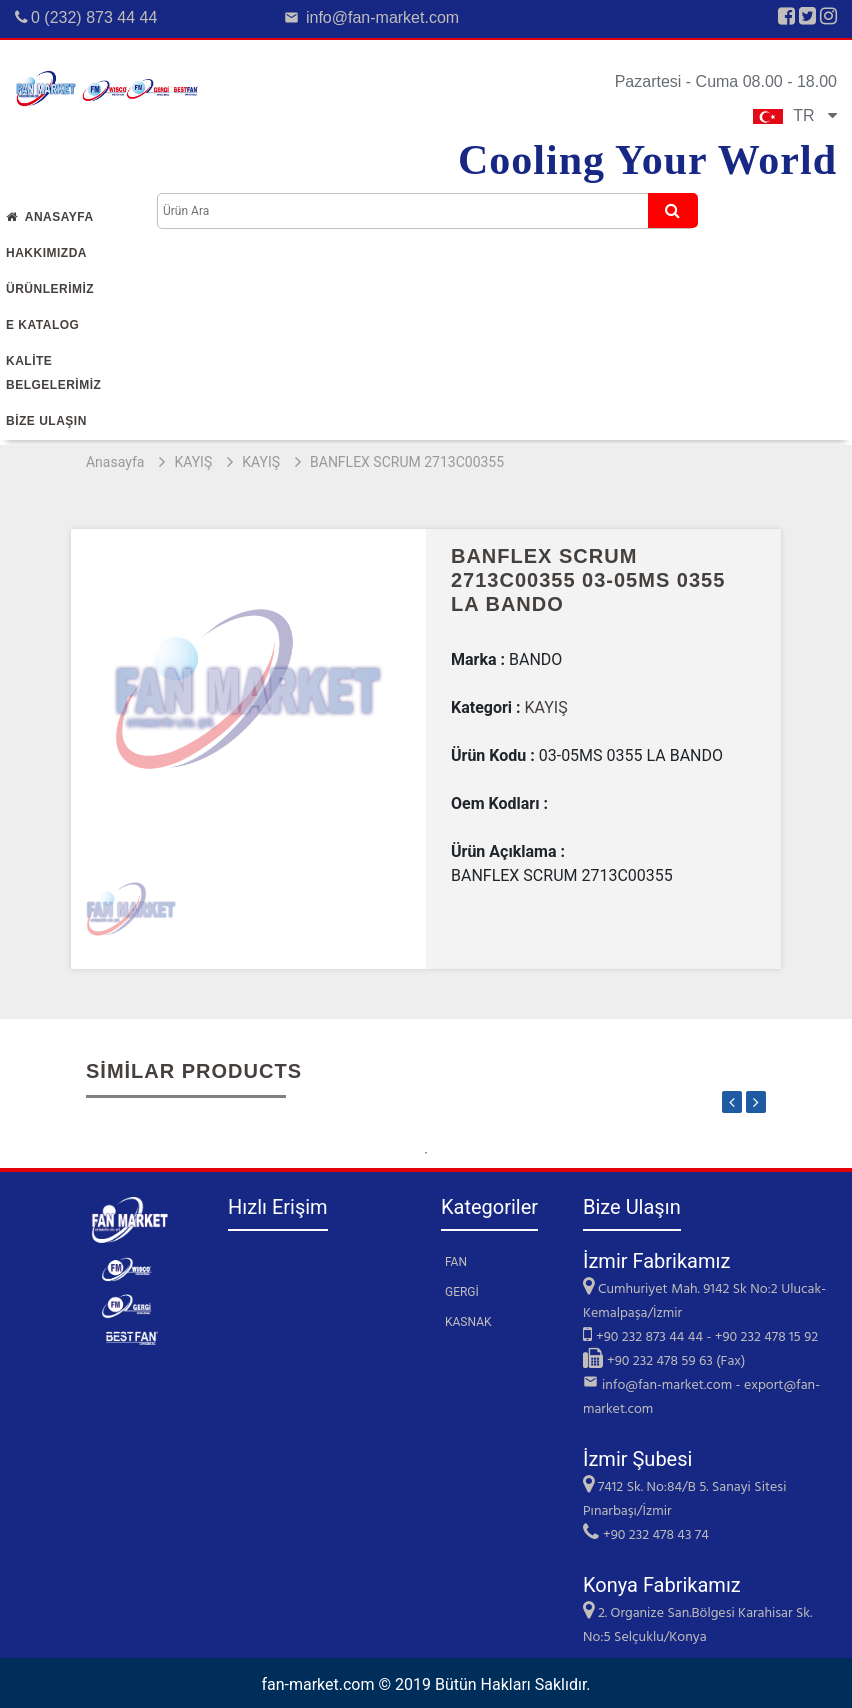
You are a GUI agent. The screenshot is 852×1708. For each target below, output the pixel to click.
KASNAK (468, 1322)
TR (795, 115)
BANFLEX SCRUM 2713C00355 (407, 462)
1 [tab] (426, 1153)
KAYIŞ (193, 462)
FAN (456, 1262)
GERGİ (462, 1292)
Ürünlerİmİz (50, 289)
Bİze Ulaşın (46, 421)
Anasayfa (50, 217)
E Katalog (42, 325)
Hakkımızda (46, 253)
